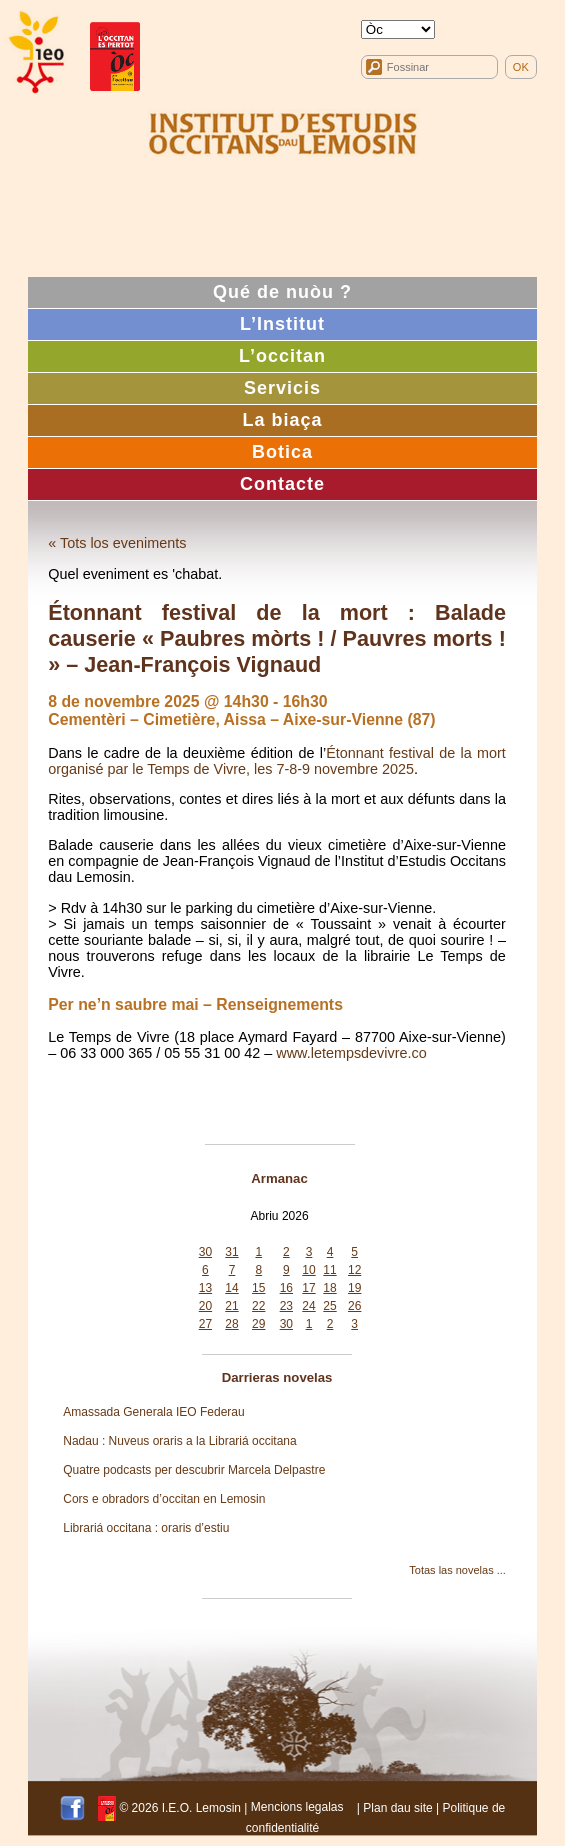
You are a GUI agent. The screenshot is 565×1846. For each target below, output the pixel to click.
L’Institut (282, 324)
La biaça (282, 420)
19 (354, 1288)
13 (205, 1288)
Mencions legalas (297, 1807)
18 (329, 1288)
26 (354, 1306)
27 (205, 1324)
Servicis (282, 388)
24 (308, 1306)
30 (205, 1252)
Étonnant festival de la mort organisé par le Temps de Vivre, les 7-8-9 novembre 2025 (277, 761)
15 (258, 1288)
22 (258, 1306)
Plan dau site (397, 1807)
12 (354, 1270)
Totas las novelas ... (457, 1570)
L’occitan (282, 356)
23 (286, 1306)
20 (205, 1306)
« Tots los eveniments (117, 543)
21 (231, 1306)
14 (231, 1288)
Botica (282, 452)
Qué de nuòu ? (282, 292)
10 (308, 1270)
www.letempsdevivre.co (351, 1053)
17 (308, 1288)
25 (329, 1306)
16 (286, 1288)
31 (231, 1252)
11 (329, 1270)
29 (258, 1324)
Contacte (282, 484)
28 (231, 1324)
